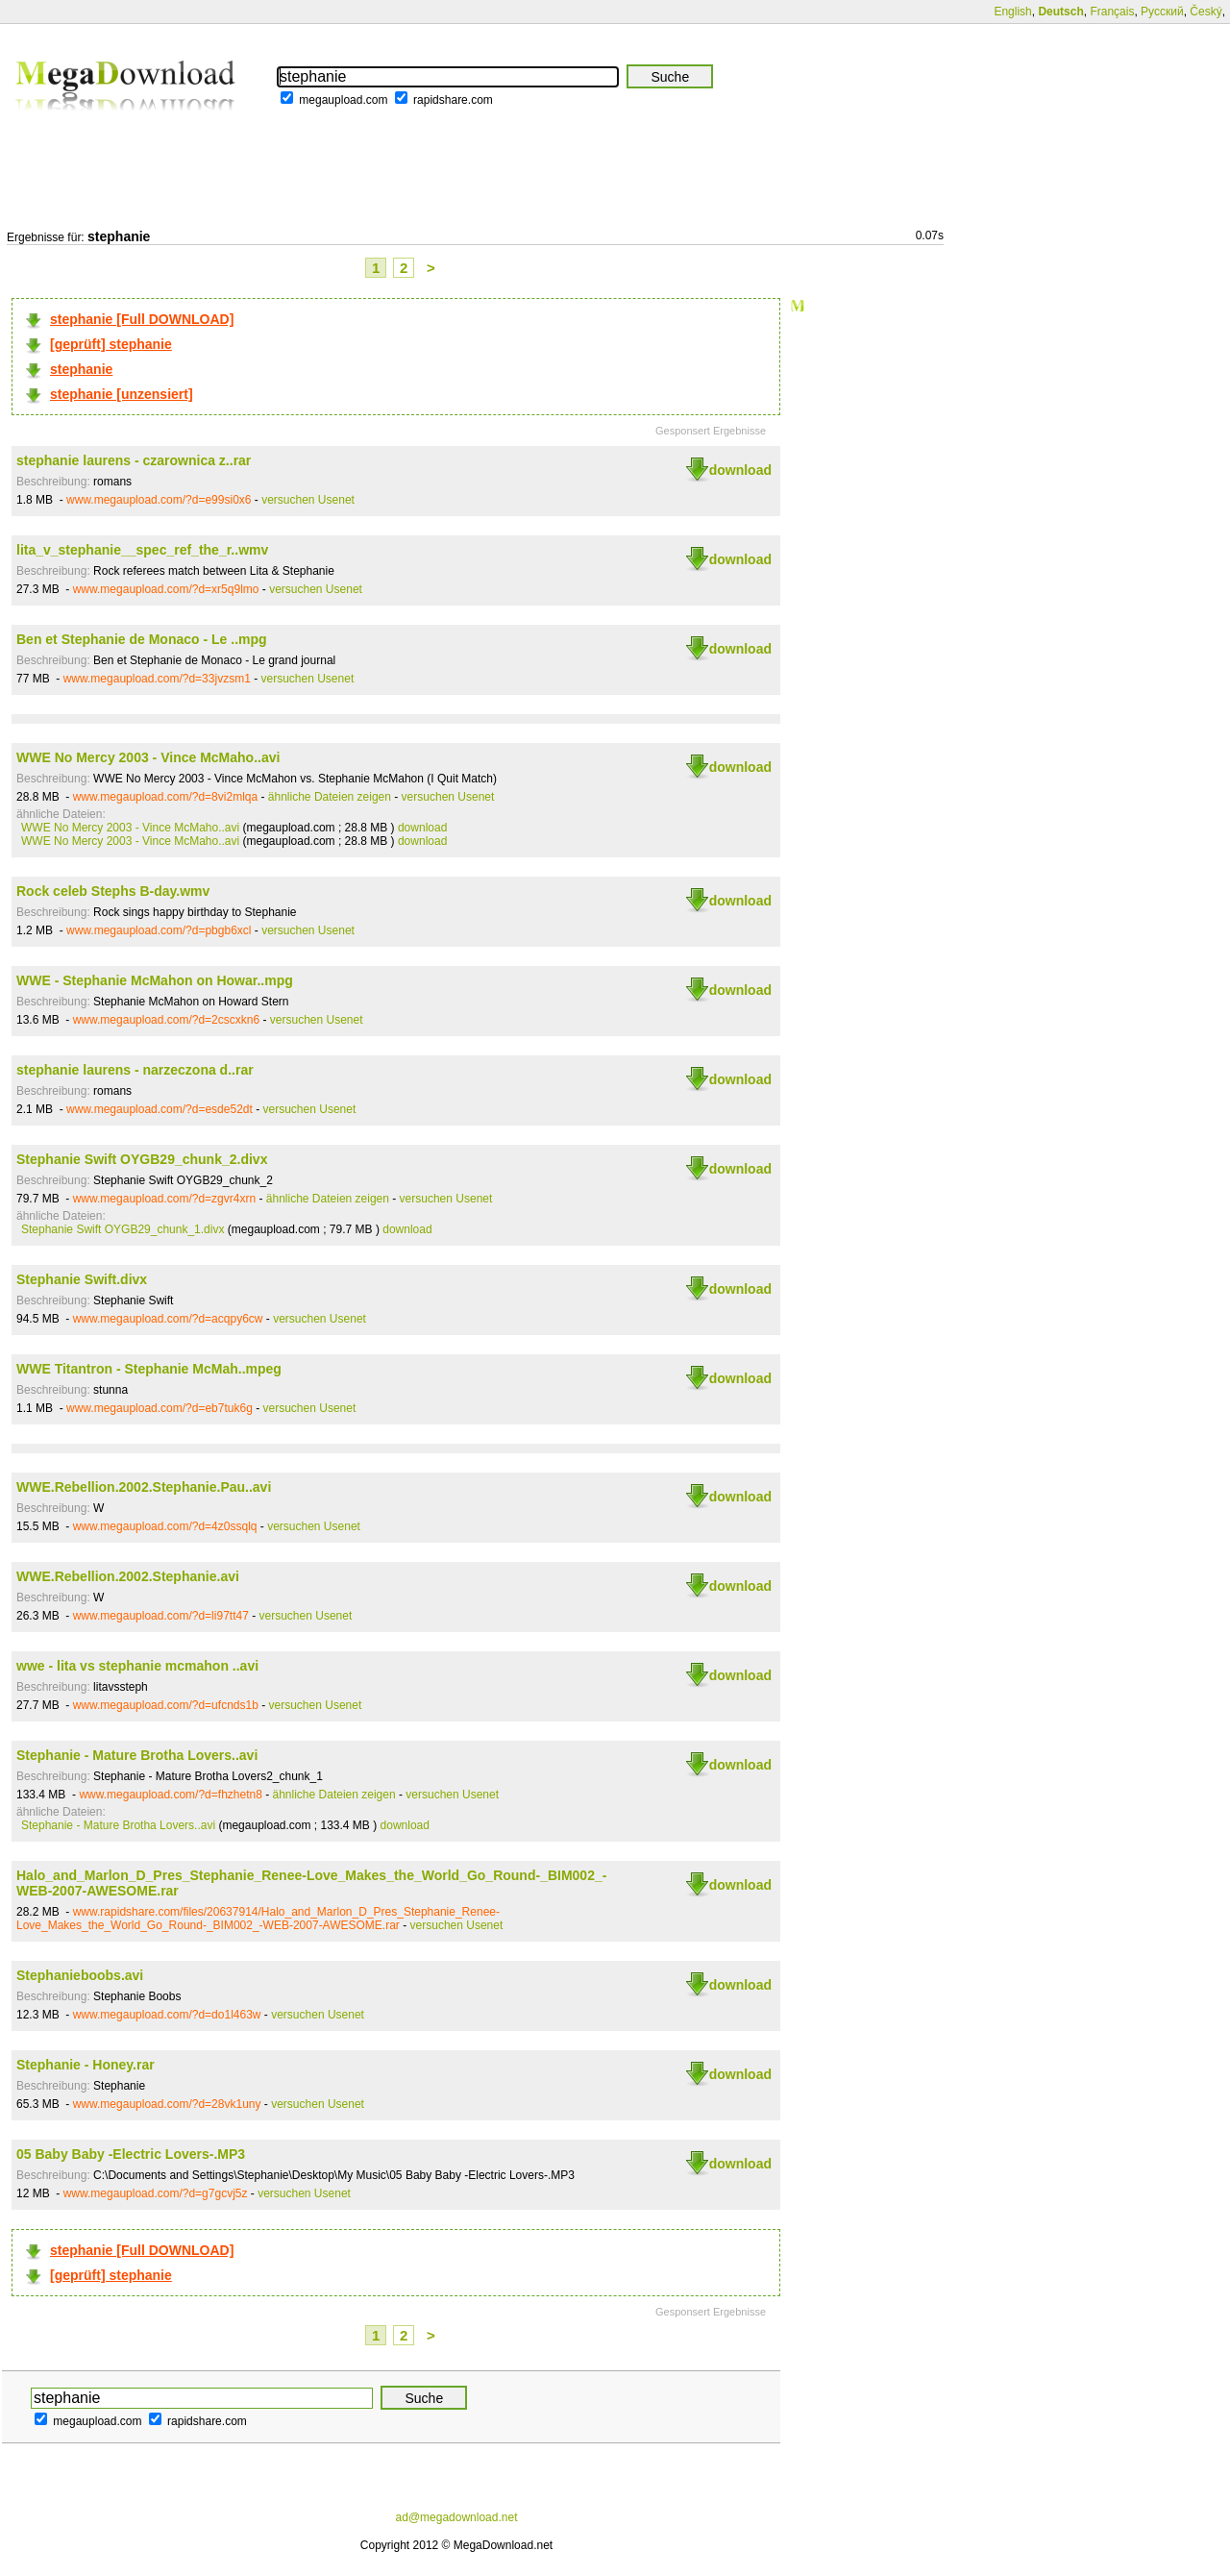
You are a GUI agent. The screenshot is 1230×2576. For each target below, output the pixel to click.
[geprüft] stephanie (111, 344)
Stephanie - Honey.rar (85, 2064)
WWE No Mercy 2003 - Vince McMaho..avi (148, 757)
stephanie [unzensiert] (121, 394)
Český (1205, 11)
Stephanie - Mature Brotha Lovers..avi (137, 1755)
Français (1112, 11)
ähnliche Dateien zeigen (329, 797)
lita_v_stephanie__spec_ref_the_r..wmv (142, 549)
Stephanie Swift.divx (81, 1279)
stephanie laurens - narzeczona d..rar (135, 1069)
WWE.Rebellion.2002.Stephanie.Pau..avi (143, 1487)
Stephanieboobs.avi (79, 1975)
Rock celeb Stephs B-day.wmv (112, 891)
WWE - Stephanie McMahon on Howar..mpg (154, 980)
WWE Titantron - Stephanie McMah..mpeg (149, 1368)
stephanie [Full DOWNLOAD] (142, 319)
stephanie (81, 369)
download (740, 470)
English (1012, 11)
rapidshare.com (453, 100)
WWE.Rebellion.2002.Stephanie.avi (127, 1576)
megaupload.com (343, 100)
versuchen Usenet (308, 500)
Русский (1162, 11)
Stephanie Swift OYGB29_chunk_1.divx (122, 1229)
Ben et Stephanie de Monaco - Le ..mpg (141, 639)
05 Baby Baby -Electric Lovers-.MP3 (130, 2154)
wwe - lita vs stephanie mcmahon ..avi (137, 1665)
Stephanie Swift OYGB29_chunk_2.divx (141, 1159)
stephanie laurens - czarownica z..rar (133, 460)
